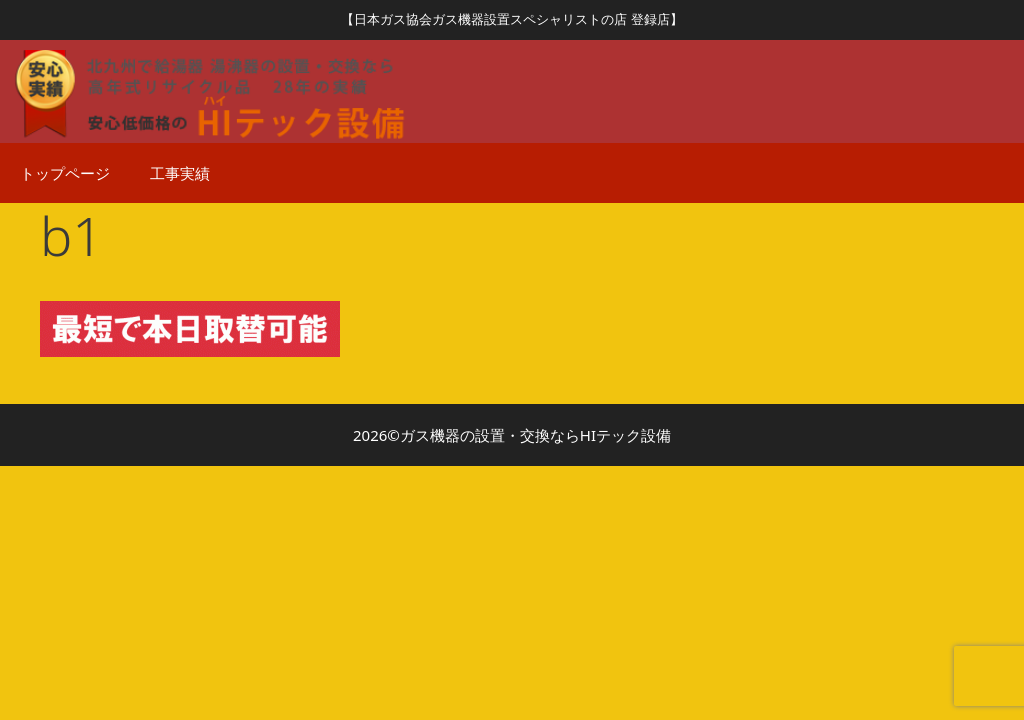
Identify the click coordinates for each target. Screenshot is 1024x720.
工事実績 (180, 173)
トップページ (65, 173)
